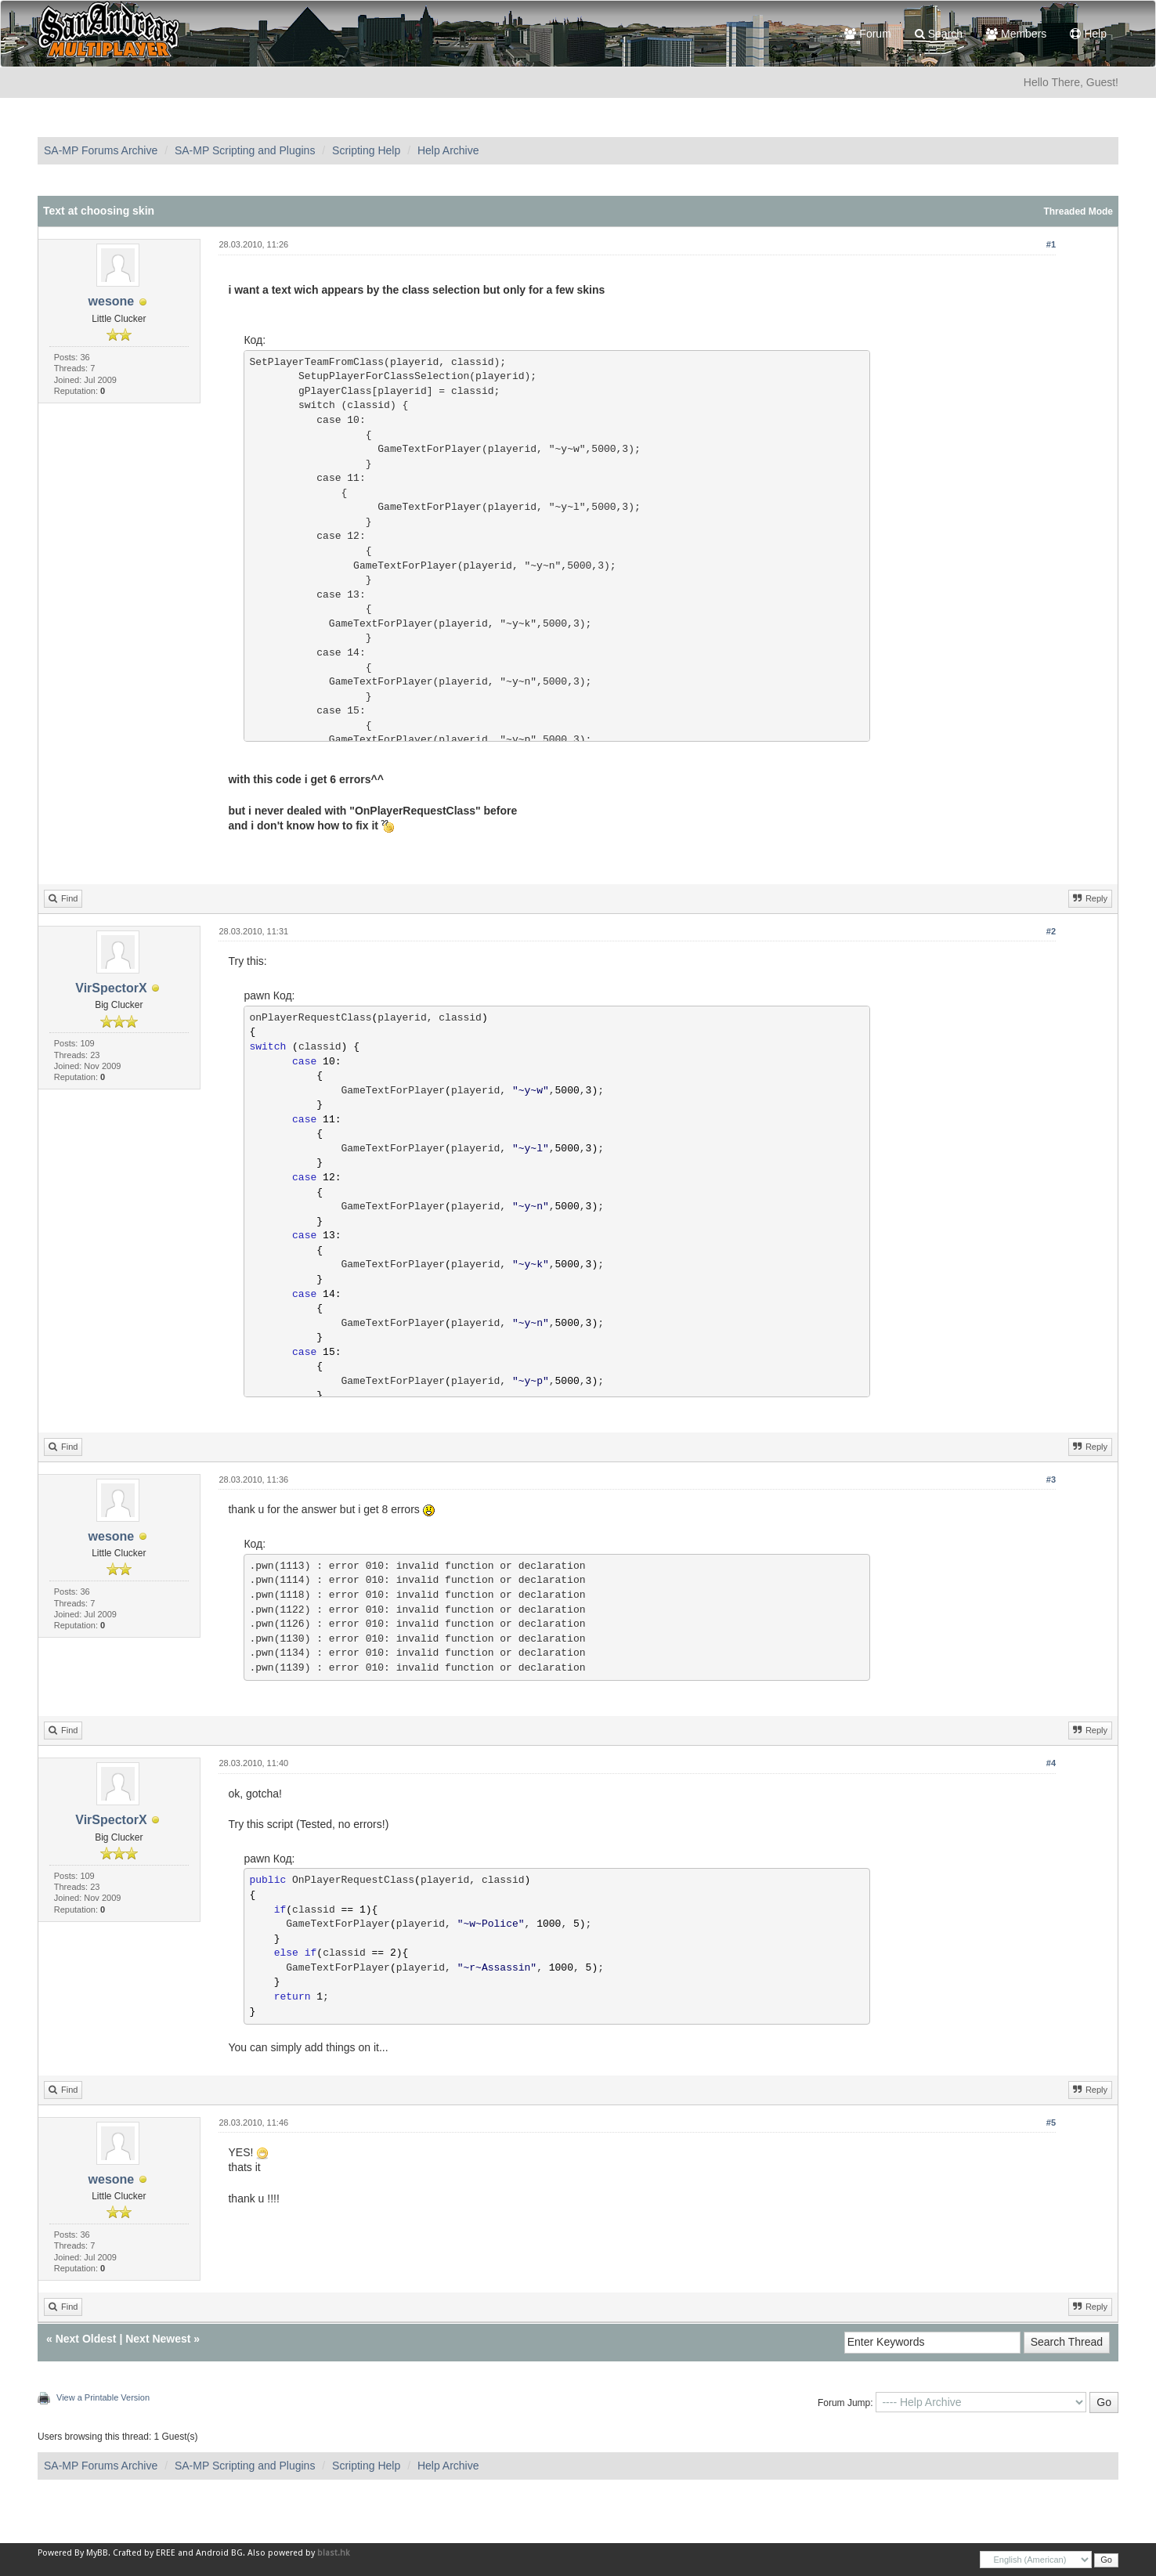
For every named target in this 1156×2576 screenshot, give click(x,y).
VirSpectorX (110, 988)
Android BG (219, 2553)
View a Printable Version (103, 2397)
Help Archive (448, 150)
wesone (112, 301)
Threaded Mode (1078, 211)
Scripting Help (366, 150)
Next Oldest (86, 2338)
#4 (1051, 1763)
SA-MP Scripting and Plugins (245, 150)
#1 (1051, 244)
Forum (867, 33)
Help (1088, 33)
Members (1016, 33)
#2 (1051, 931)
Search (939, 33)
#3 (1051, 1479)
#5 (1051, 2122)
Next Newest (157, 2338)
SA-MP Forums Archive (100, 150)
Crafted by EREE (144, 2553)
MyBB (97, 2553)
